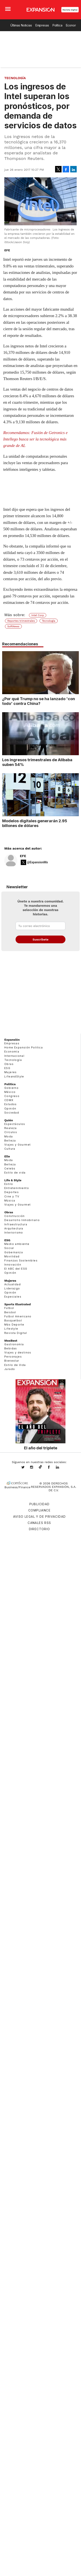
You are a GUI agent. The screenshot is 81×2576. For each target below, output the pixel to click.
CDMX (9, 1100)
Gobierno (11, 1087)
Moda (8, 1136)
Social (9, 1248)
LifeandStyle (14, 1076)
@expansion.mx (40, 1467)
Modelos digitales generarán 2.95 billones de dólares (34, 823)
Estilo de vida (15, 1172)
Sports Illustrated (17, 1304)
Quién (8, 1120)
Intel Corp (37, 615)
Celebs (9, 1168)
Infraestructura (15, 1224)
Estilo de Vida (15, 1365)
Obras (9, 1064)
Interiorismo (13, 1232)
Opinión (10, 1108)
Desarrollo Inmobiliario (22, 1220)
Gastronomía (14, 1344)
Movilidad (12, 1256)
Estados (10, 1104)
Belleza (10, 1140)
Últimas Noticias (21, 25)
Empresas (42, 25)
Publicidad (39, 1504)
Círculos (10, 1132)
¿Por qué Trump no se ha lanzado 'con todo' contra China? (38, 701)
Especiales (12, 1296)
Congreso (11, 1096)
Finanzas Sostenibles (21, 1260)
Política (57, 25)
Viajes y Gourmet (17, 1144)
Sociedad (11, 1112)
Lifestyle (11, 1328)
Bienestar (11, 1360)
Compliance (39, 1510)
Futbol (9, 1308)
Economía (11, 1051)
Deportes (11, 1192)
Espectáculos (14, 1124)
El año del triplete (40, 1447)
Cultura (9, 1148)
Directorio (39, 1529)
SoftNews (13, 626)
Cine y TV (11, 1196)
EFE (23, 856)
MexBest (10, 1340)
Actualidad (12, 1284)
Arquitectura (13, 1228)
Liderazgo (12, 1288)
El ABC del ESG (15, 1268)
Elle (7, 1156)
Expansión (12, 1039)
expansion (60, 1467)
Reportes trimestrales (21, 620)
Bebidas (10, 1348)
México (10, 1092)
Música (9, 1200)
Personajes (13, 1356)
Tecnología (15, 78)
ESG (7, 1068)
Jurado (9, 1369)
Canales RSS (39, 1523)
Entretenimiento (16, 1188)
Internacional (14, 1055)
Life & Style (12, 1180)
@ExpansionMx (37, 862)
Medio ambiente (17, 1244)
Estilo (8, 1184)
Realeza (10, 1128)
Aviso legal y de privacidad (39, 1516)
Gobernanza (13, 1252)
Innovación (12, 1264)
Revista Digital (70, 10)
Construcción (14, 1216)
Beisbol (10, 1312)
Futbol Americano (17, 1316)
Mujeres (10, 1072)
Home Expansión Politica (23, 1047)
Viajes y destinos (17, 1352)
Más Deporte (14, 1324)
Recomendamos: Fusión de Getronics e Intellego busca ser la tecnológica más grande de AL (35, 439)
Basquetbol (13, 1320)
